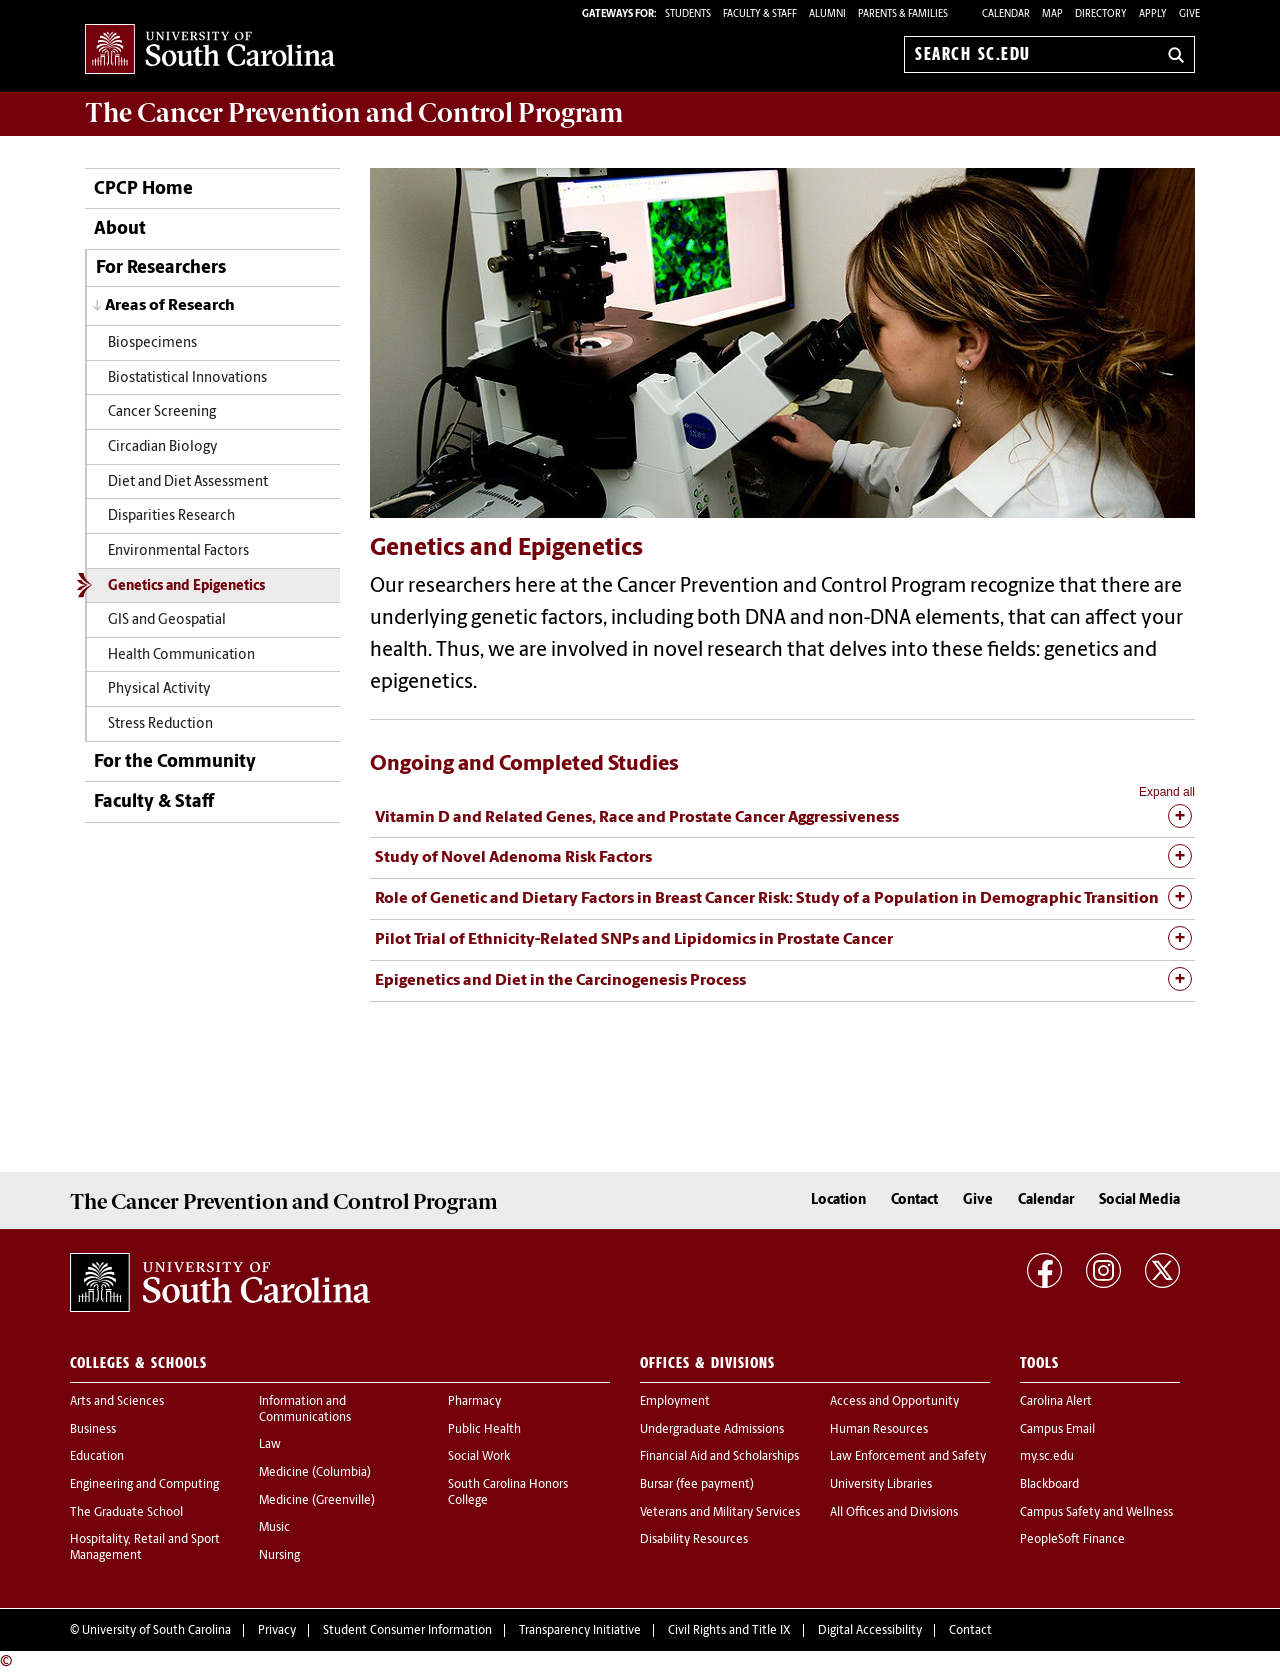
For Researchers (161, 268)
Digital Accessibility (870, 1631)
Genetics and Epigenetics (186, 586)
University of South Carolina (156, 1631)
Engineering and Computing (144, 1485)
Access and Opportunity (894, 1402)
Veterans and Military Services (720, 1513)
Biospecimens (152, 343)
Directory (1101, 14)
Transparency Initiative (580, 1631)
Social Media (1139, 1200)
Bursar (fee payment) (697, 1485)
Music (274, 1528)
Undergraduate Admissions (712, 1430)
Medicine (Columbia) (315, 1473)
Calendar (1006, 14)
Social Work (479, 1457)
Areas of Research (170, 306)
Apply (1153, 14)
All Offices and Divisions (894, 1513)
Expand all (1167, 792)
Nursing (279, 1556)
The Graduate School (126, 1513)
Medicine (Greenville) (317, 1501)
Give (1189, 14)
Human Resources (879, 1430)
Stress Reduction (160, 724)
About (120, 229)
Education (97, 1457)
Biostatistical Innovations (187, 378)
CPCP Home (143, 189)
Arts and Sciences (117, 1402)
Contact (914, 1200)
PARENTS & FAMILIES (903, 14)
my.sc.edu (1047, 1457)
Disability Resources (694, 1540)
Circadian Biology (163, 447)
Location (838, 1200)
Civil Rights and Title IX (729, 1631)
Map (1052, 14)
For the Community (175, 762)
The (354, 113)
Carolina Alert (1056, 1402)
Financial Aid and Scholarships (719, 1457)
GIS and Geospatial (167, 620)
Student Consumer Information (407, 1631)
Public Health (484, 1430)
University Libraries (881, 1485)
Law (270, 1445)
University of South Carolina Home (210, 50)
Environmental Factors (178, 551)
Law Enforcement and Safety (908, 1457)
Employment (675, 1402)
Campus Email (1057, 1430)
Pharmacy (474, 1402)
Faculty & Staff (154, 802)
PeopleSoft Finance (1072, 1540)
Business (93, 1430)
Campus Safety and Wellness (1096, 1513)
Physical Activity (159, 689)
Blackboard (1049, 1485)
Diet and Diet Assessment (188, 482)
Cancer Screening (162, 412)
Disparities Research (171, 516)
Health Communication (181, 655)
